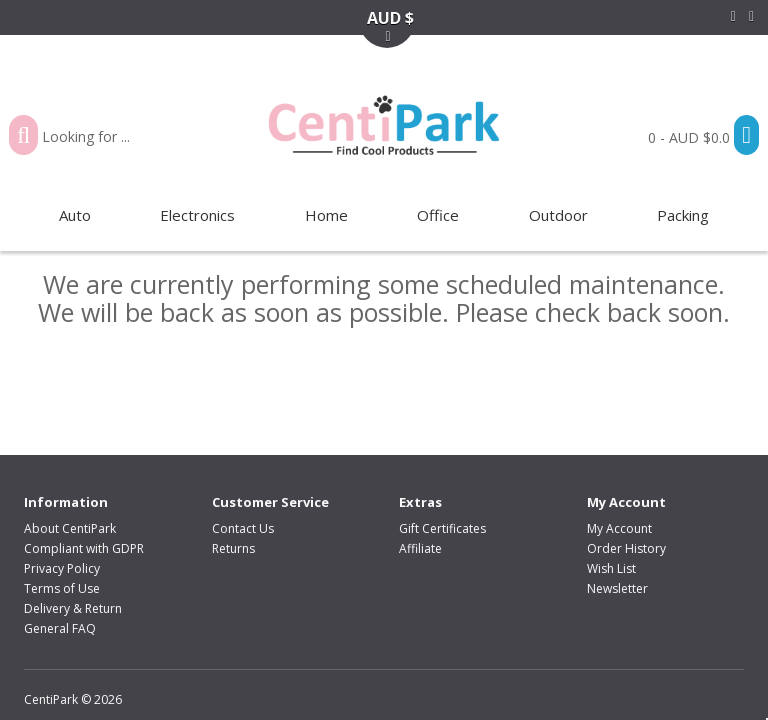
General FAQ (60, 628)
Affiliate (420, 548)
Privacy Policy (62, 568)
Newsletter (617, 588)
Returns (233, 548)
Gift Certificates (442, 528)
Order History (626, 548)
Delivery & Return (73, 608)
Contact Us (243, 528)
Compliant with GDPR (84, 548)
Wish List (611, 568)
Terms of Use (62, 588)
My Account (619, 528)
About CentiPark (70, 528)
